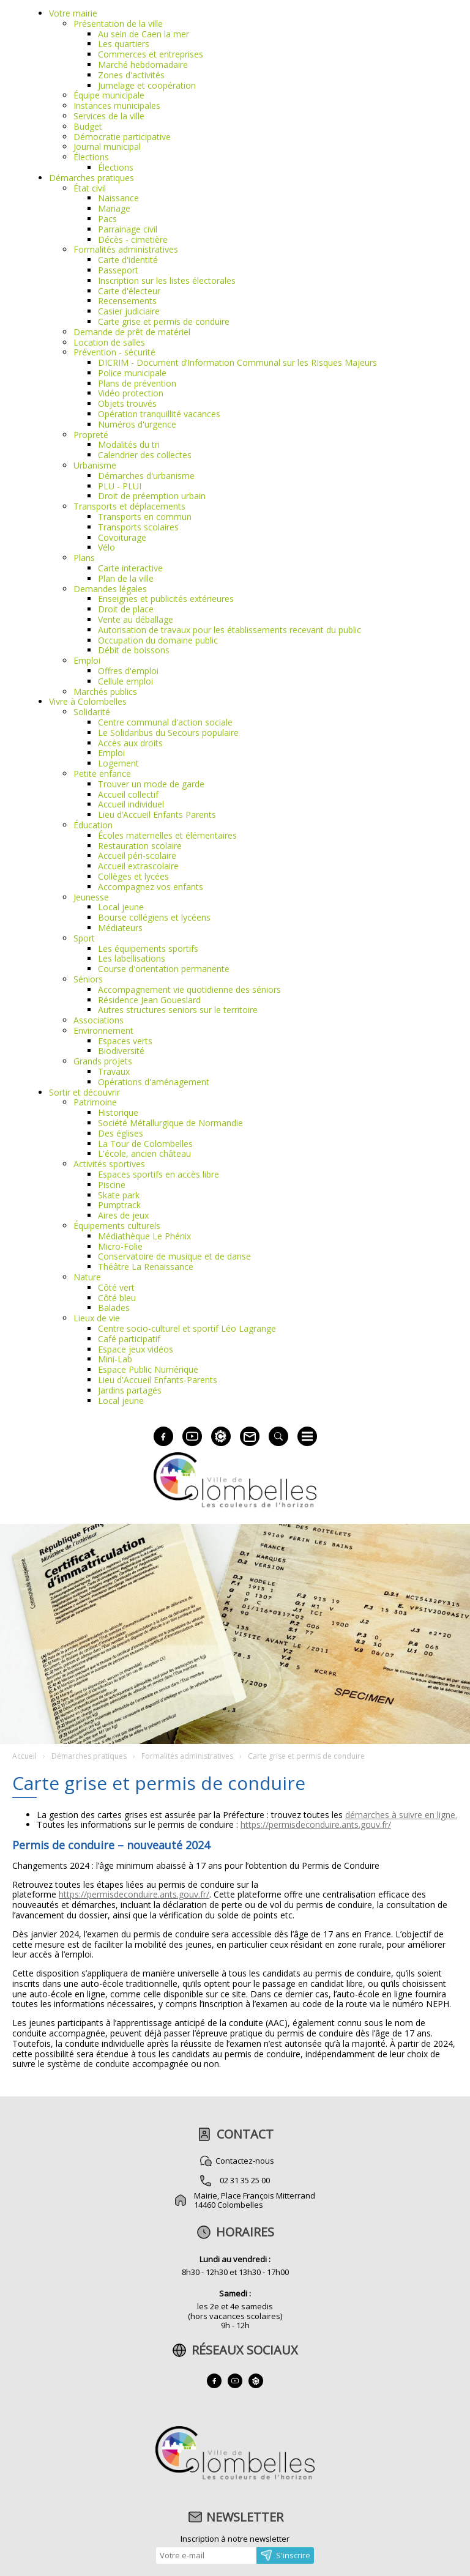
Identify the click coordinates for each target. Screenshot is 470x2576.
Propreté (90, 434)
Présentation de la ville (118, 23)
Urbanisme (94, 465)
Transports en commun (145, 516)
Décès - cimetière (133, 239)
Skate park (119, 1195)
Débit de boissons (134, 650)
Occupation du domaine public (158, 640)
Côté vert (116, 1287)
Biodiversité (121, 1050)
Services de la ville (108, 116)
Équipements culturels (116, 1225)
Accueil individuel (131, 804)
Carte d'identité (128, 259)
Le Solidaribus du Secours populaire (168, 732)
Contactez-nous (244, 2160)
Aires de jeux (123, 1215)
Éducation (93, 825)
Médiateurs (120, 928)
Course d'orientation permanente (163, 968)
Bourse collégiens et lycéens (154, 917)
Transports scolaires (138, 527)
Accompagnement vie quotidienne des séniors (189, 989)
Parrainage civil (127, 229)
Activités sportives (109, 1164)
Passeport (118, 270)
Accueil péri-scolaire (137, 855)
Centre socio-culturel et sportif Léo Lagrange (187, 1328)
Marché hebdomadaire (143, 64)
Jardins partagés (130, 1390)
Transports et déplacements (129, 506)
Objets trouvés (127, 403)
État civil (89, 188)
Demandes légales (110, 589)
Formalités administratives (125, 249)
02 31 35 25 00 (245, 2180)
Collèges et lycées (133, 876)
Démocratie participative (122, 137)
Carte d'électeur (129, 291)
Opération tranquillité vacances (159, 414)
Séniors (88, 979)
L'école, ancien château (144, 1153)
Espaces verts (125, 1041)
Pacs (107, 219)
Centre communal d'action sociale (165, 722)
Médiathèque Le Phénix (144, 1236)
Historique (118, 1112)
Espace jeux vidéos (135, 1349)
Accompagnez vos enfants (150, 887)
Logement (118, 763)
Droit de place (126, 609)
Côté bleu (117, 1298)
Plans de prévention (137, 383)
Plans (84, 557)
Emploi (86, 660)
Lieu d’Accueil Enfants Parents (157, 814)
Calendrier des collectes (145, 455)
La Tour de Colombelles (145, 1143)
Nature (87, 1277)
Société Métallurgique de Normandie (170, 1123)
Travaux (114, 1071)
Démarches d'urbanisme (146, 475)
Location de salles (109, 342)
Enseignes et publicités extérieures (166, 598)
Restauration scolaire (140, 846)
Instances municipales (116, 105)
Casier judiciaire (129, 311)
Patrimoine (95, 1102)
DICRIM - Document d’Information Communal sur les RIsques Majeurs (237, 362)
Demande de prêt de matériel (131, 332)
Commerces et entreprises (150, 54)
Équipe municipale (108, 95)
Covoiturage (122, 537)
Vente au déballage (135, 619)
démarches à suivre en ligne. (401, 1815)
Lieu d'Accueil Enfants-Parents (157, 1380)
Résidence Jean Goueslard (149, 1000)
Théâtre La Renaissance (145, 1266)
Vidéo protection (130, 393)
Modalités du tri (129, 444)
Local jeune (121, 907)
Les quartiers (123, 44)
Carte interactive (130, 568)
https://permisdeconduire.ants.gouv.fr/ (316, 1824)
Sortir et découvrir (84, 1092)
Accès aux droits (130, 743)
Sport (84, 938)
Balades (114, 1307)
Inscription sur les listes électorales (167, 280)
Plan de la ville (126, 578)
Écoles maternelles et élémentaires (167, 835)
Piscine (111, 1184)
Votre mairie (73, 13)
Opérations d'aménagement (153, 1082)
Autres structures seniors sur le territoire (178, 1009)
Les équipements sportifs (148, 948)
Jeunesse (91, 897)
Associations (98, 1020)
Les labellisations (131, 958)
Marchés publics (105, 691)
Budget (87, 126)
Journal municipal (107, 146)
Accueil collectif (128, 794)
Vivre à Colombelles (88, 701)
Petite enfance (102, 773)
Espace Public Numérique (148, 1369)
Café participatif (129, 1339)
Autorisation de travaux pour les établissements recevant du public (229, 630)
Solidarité (91, 712)
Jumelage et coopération (147, 85)
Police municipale (132, 373)
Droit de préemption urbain (152, 496)
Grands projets (102, 1061)
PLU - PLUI (119, 486)
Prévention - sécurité (114, 352)
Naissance (118, 198)
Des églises (120, 1133)
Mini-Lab (115, 1359)
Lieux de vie (96, 1318)
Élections (91, 157)
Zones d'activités (131, 75)
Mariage (114, 208)
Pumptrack (119, 1205)
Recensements (127, 300)
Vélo (106, 547)
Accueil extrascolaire (138, 866)
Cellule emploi (125, 681)
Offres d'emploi (128, 671)
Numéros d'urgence (137, 424)
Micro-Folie (120, 1246)
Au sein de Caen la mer (143, 34)
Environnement (103, 1030)
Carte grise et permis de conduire (163, 321)
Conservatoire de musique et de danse (174, 1256)
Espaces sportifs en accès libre (158, 1174)
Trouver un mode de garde (151, 784)
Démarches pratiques (91, 178)
